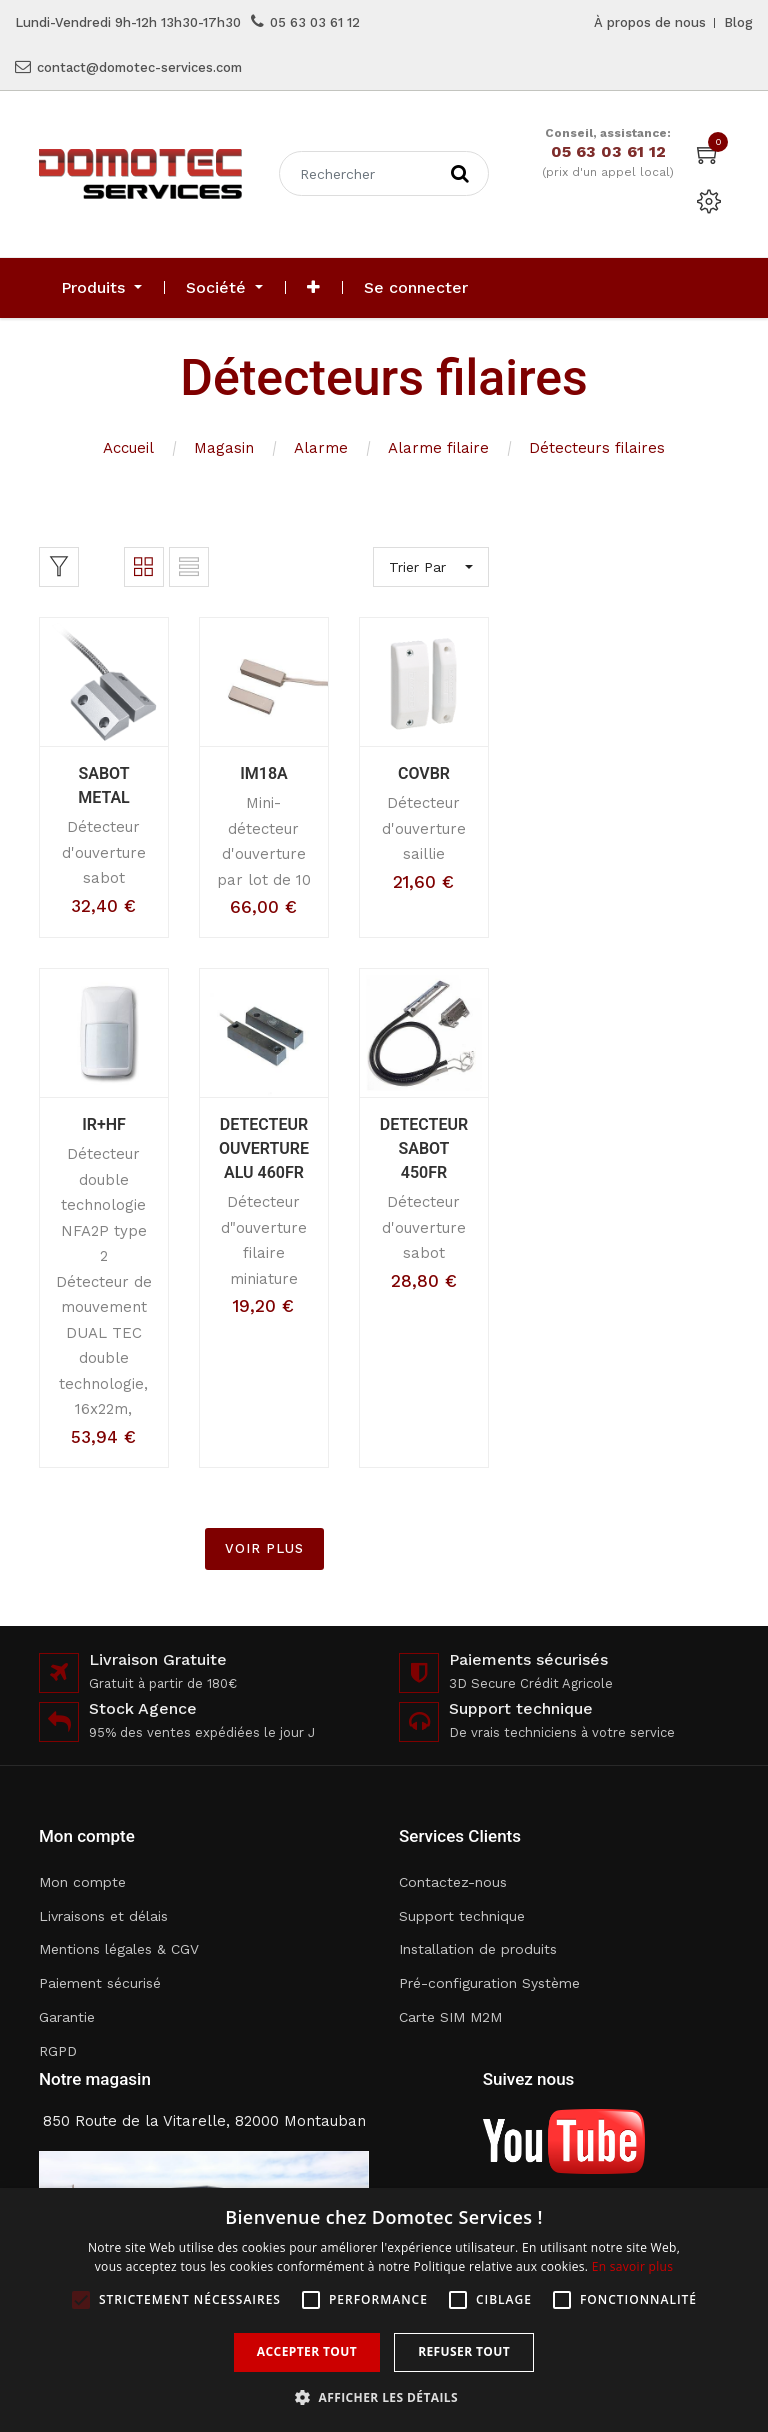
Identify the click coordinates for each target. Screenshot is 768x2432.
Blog (738, 22)
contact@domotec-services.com (139, 67)
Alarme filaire (438, 448)
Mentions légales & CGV (119, 1949)
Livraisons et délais (103, 1916)
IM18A (264, 773)
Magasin (224, 448)
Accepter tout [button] (307, 2351)
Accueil (128, 448)
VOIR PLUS (264, 1548)
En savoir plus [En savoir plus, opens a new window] (632, 2266)
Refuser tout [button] (464, 2351)
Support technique (462, 1916)
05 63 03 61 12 (315, 22)
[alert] (384, 2310)
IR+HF (104, 1124)
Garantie (67, 2017)
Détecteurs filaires (597, 448)
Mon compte (82, 1882)
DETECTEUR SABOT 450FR (424, 1148)
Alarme (321, 448)
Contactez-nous (453, 1882)
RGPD (58, 2051)
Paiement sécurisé (100, 1983)
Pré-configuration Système (489, 1983)
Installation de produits (478, 1949)
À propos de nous (650, 22)
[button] (313, 288)
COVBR (424, 773)
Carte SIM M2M (450, 2017)
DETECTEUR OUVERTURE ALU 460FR (264, 1148)
